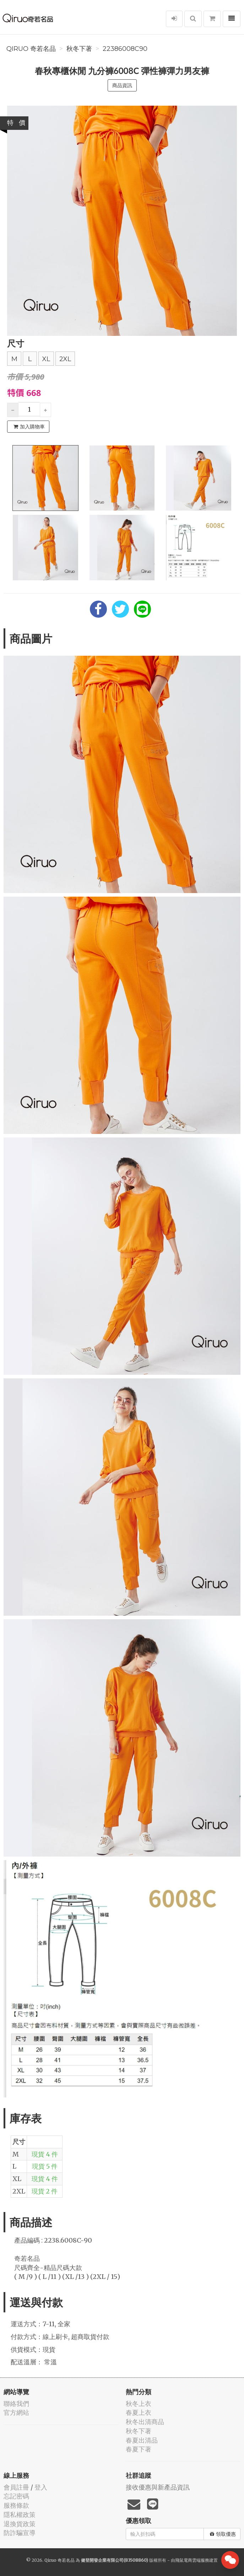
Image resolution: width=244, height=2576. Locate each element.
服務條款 (16, 2505)
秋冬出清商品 (145, 2422)
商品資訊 (122, 85)
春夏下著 (138, 2449)
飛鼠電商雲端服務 (192, 2560)
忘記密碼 (16, 2496)
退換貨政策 (20, 2524)
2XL (65, 359)
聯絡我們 (16, 2404)
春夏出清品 (142, 2440)
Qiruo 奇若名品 (31, 49)
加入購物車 (29, 426)
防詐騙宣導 (20, 2533)
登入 (40, 2487)
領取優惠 (223, 2534)
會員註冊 (16, 2487)
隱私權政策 (20, 2515)
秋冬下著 (79, 49)
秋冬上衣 (138, 2404)
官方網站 (16, 2412)
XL (46, 359)
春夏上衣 (138, 2412)
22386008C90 (125, 49)
